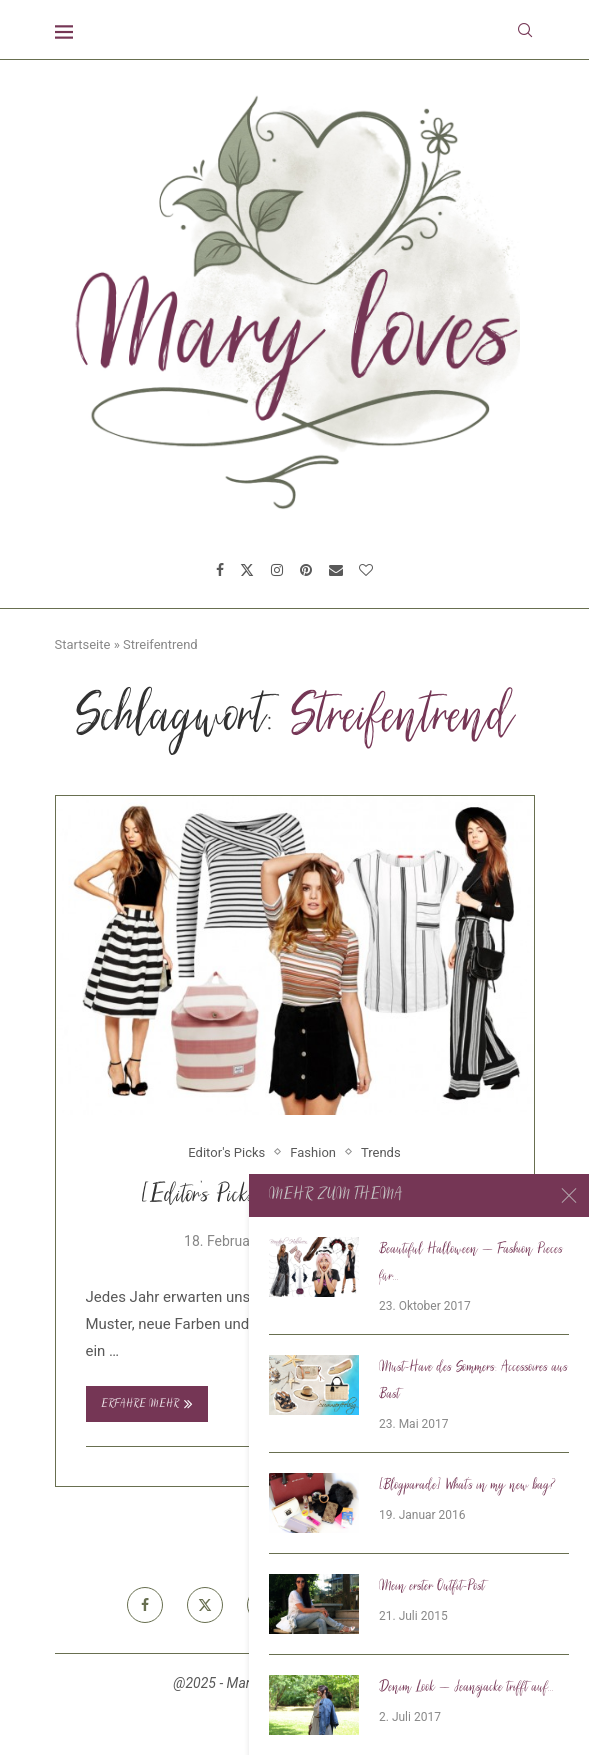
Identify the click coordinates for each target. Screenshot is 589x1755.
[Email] (336, 570)
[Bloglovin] (366, 570)
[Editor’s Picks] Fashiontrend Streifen (294, 1196)
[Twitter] (247, 570)
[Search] (525, 30)
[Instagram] (277, 570)
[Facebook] (220, 570)
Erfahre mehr (147, 1404)
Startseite (83, 644)
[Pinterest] (306, 570)
